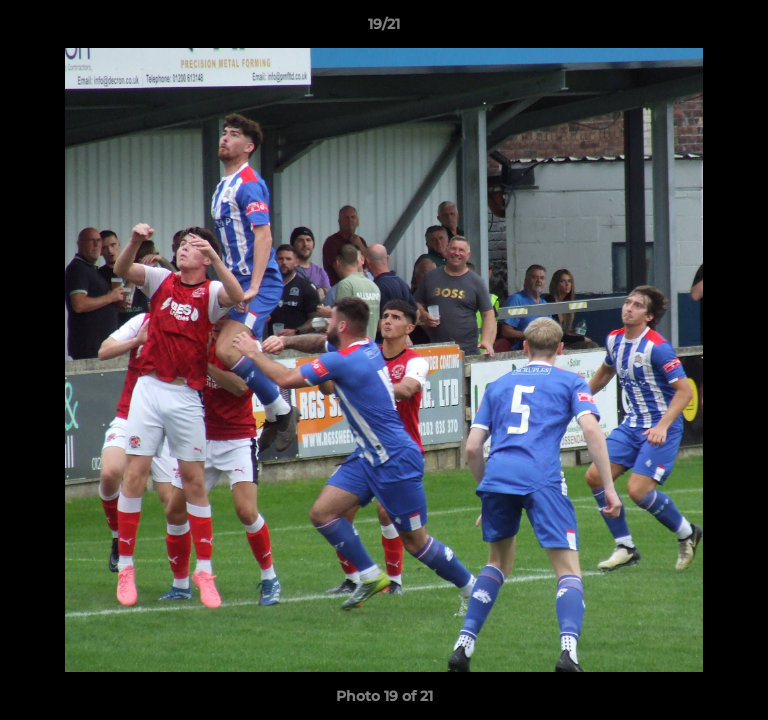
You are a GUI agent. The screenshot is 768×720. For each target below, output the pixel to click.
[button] (744, 29)
